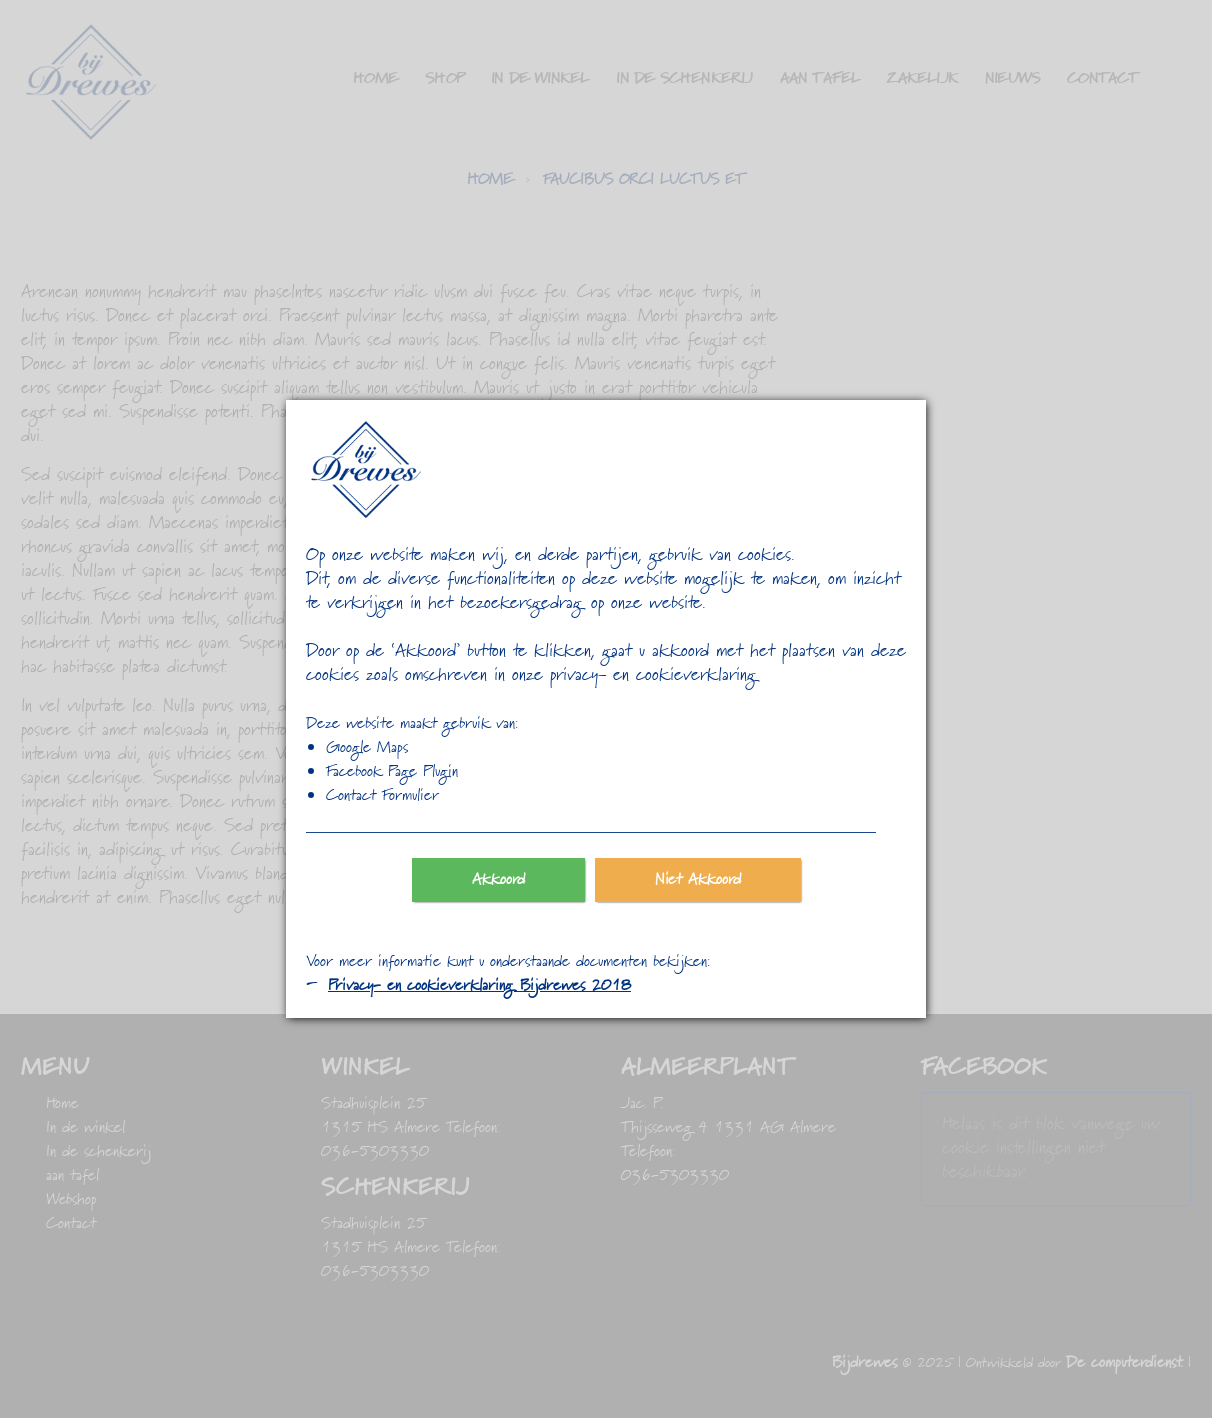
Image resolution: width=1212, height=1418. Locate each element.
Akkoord (498, 880)
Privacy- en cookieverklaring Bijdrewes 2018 (479, 986)
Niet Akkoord (698, 880)
